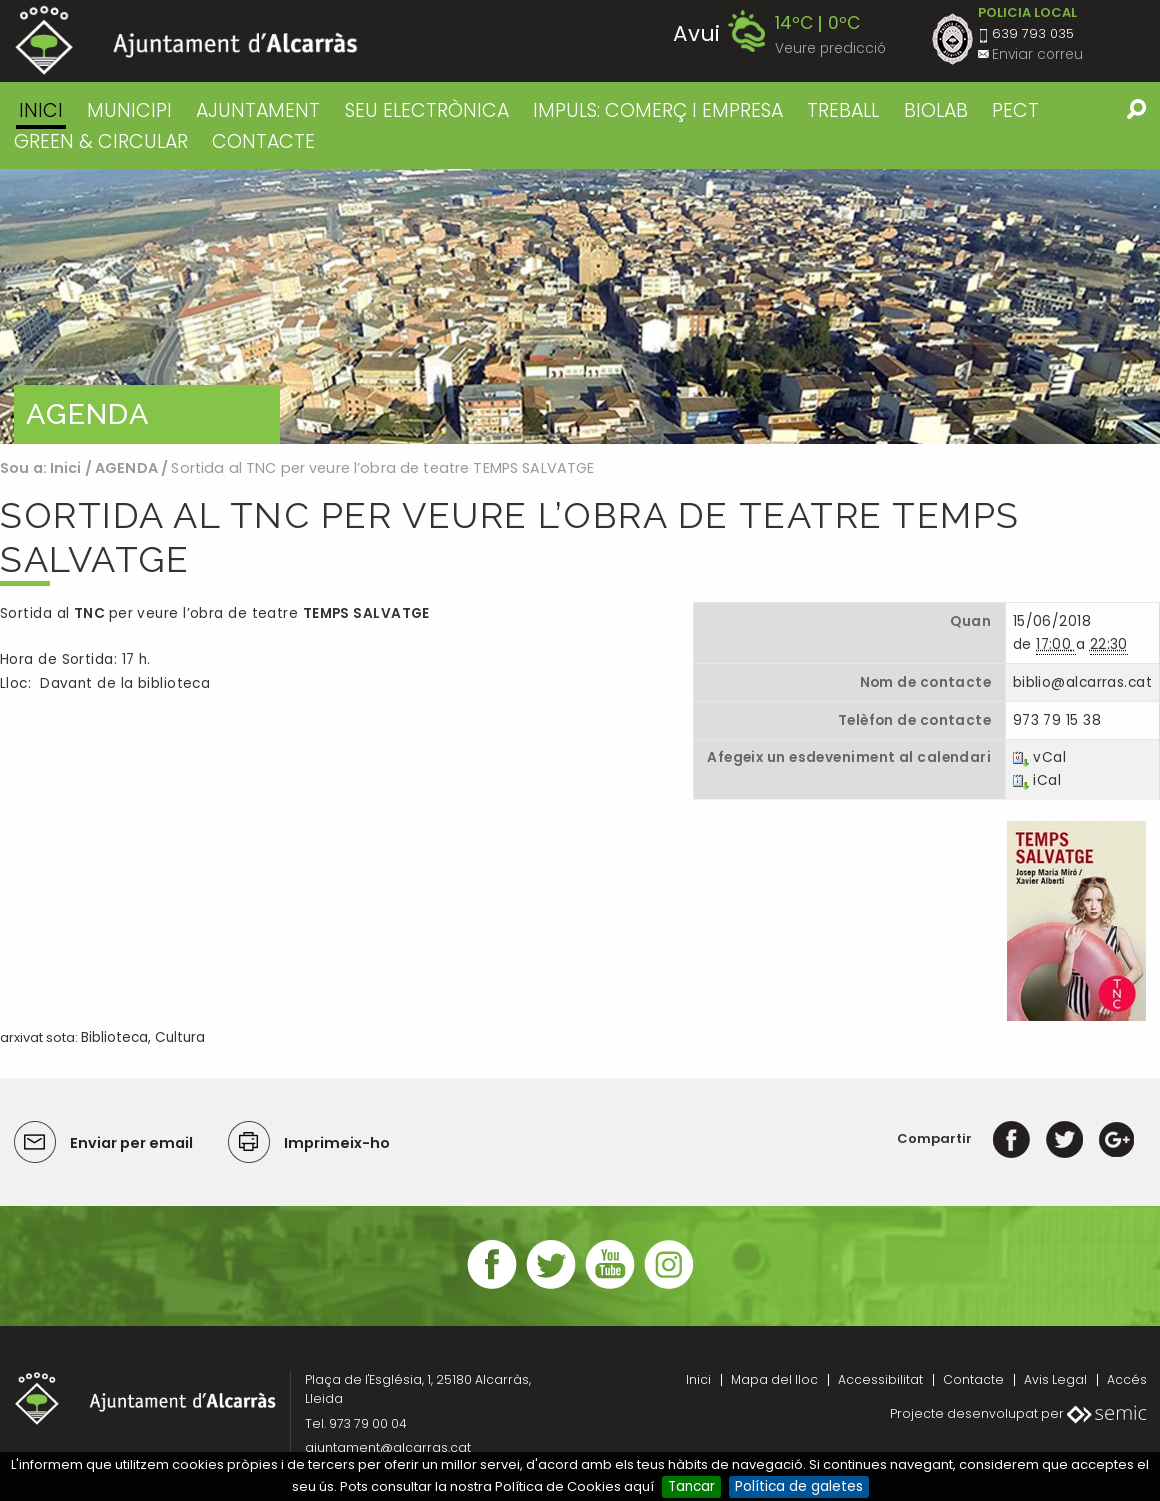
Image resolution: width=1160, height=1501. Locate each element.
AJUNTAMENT (258, 110)
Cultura (180, 1037)
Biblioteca (114, 1037)
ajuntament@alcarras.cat (388, 1447)
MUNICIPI (129, 110)
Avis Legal (1055, 1379)
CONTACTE (263, 141)
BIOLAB (936, 110)
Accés (1127, 1379)
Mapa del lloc (774, 1379)
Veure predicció (830, 48)
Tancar (691, 1486)
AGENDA (126, 468)
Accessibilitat (880, 1379)
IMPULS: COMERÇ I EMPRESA (658, 110)
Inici (41, 110)
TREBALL (843, 110)
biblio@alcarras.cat (1082, 682)
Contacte (973, 1379)
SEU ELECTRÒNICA (427, 110)
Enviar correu (1037, 54)
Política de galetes (799, 1486)
